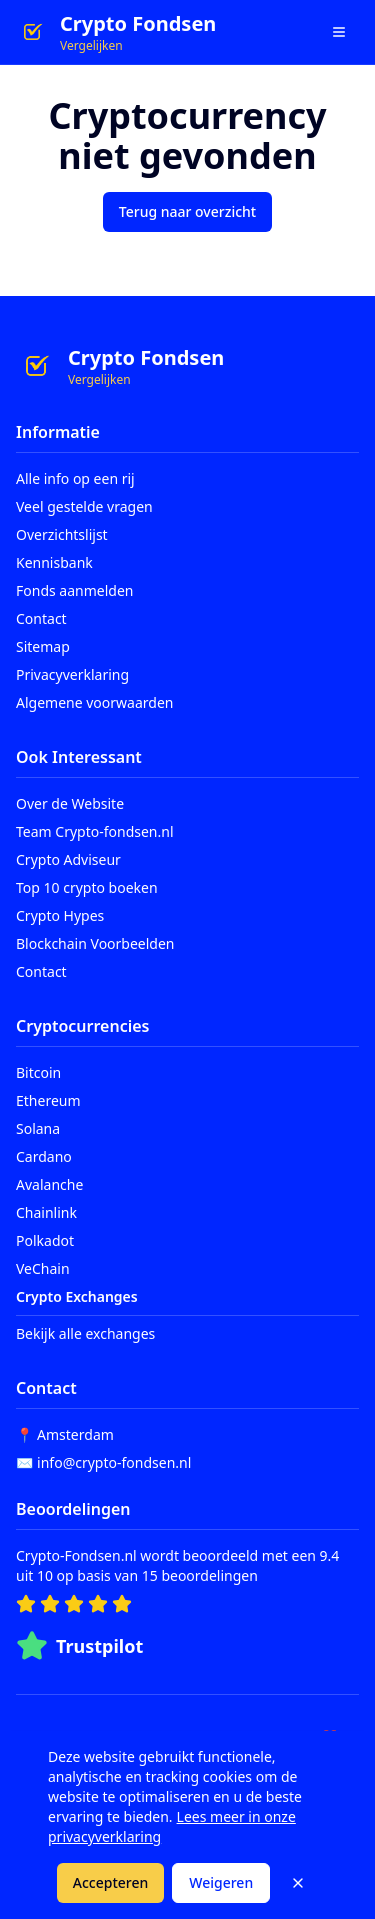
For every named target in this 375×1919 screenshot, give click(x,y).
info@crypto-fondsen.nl (114, 1462)
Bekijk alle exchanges (85, 1333)
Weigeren (221, 1882)
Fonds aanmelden (74, 590)
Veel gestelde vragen (84, 506)
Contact (41, 618)
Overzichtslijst (62, 534)
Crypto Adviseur (68, 859)
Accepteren (111, 1882)
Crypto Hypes (60, 915)
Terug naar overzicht (187, 211)
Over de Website (70, 803)
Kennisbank (54, 562)
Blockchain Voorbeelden (95, 943)
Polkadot (45, 1240)
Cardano (44, 1156)
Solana (38, 1128)
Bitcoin (38, 1072)
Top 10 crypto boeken (87, 887)
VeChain (43, 1268)
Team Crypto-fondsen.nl (95, 831)
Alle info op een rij (75, 478)
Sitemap (43, 646)
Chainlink (46, 1212)
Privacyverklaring (72, 674)
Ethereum (48, 1100)
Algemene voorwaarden (94, 702)
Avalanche (49, 1184)
